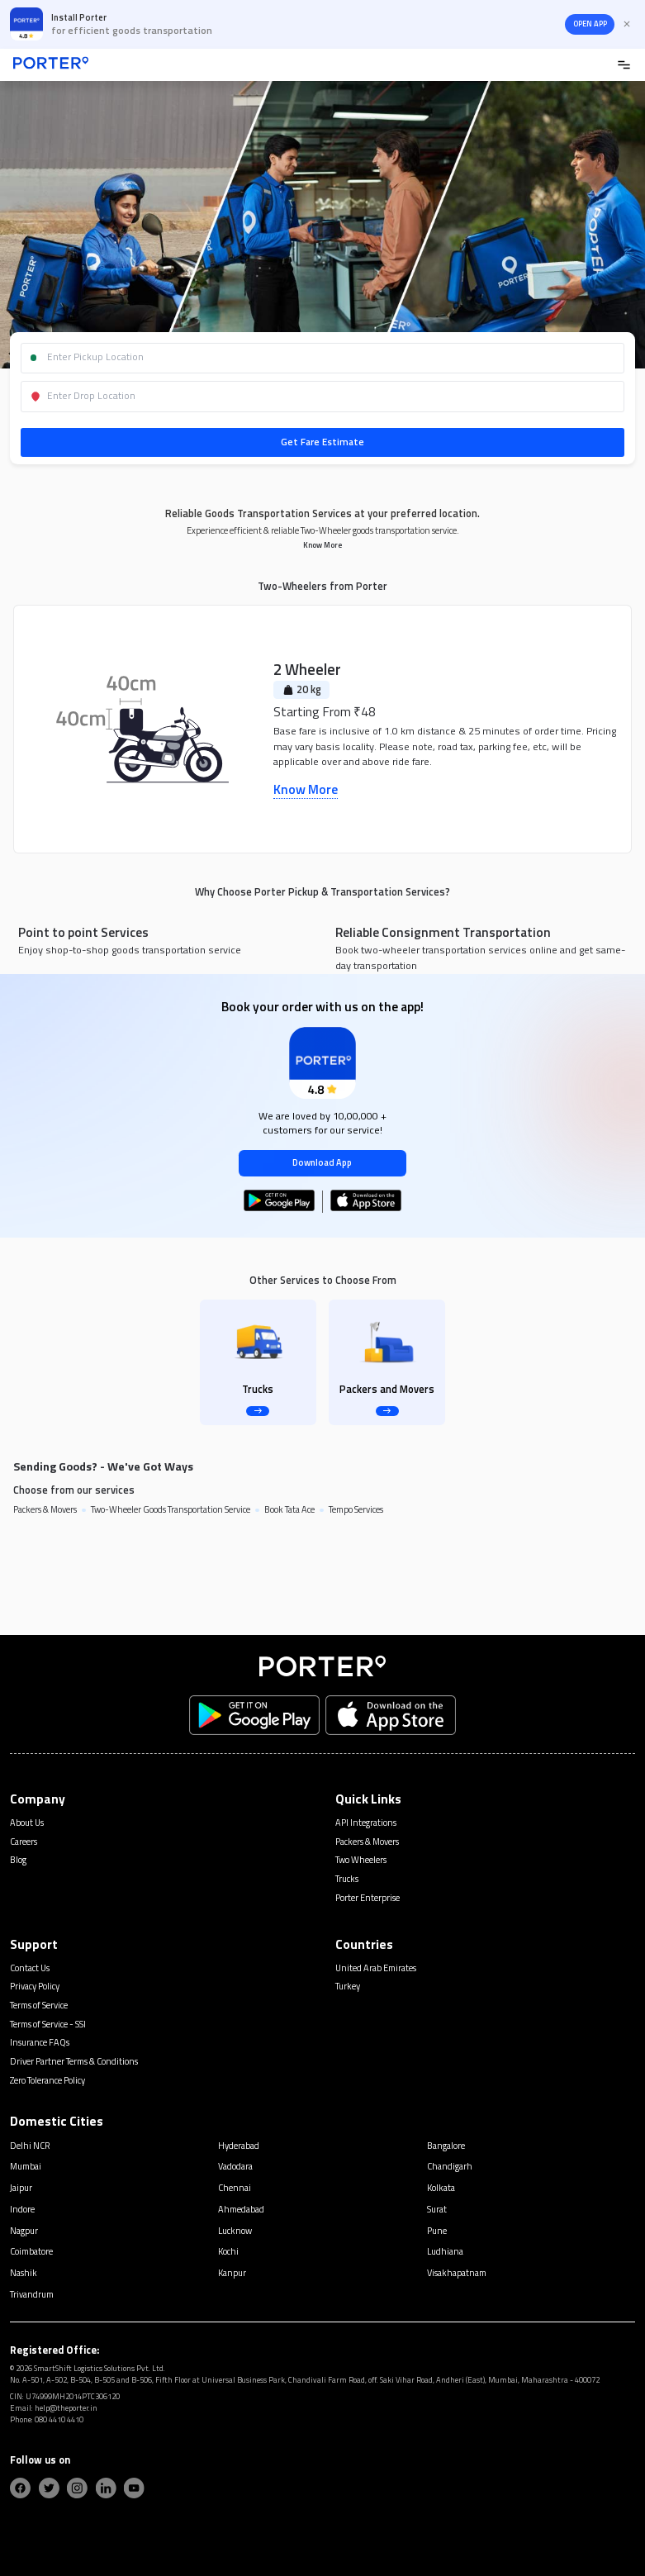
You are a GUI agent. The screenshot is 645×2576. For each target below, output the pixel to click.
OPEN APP (590, 23)
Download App (322, 1162)
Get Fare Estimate (322, 442)
